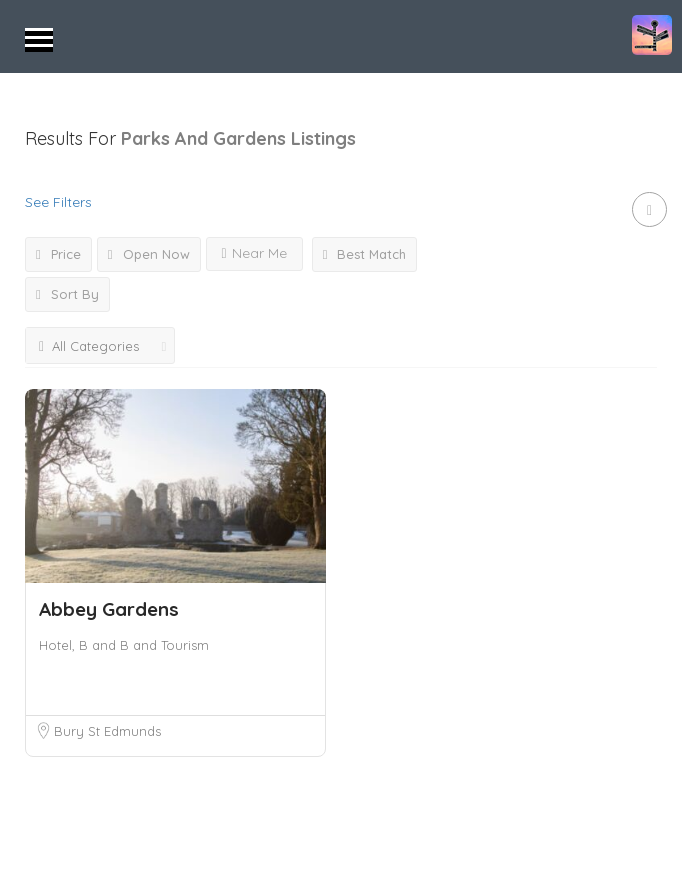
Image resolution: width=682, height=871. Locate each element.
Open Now (149, 254)
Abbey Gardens (109, 609)
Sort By (67, 294)
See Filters (58, 202)
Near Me (254, 253)
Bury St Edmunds (107, 731)
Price (58, 254)
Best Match (365, 254)
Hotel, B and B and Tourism (124, 645)
